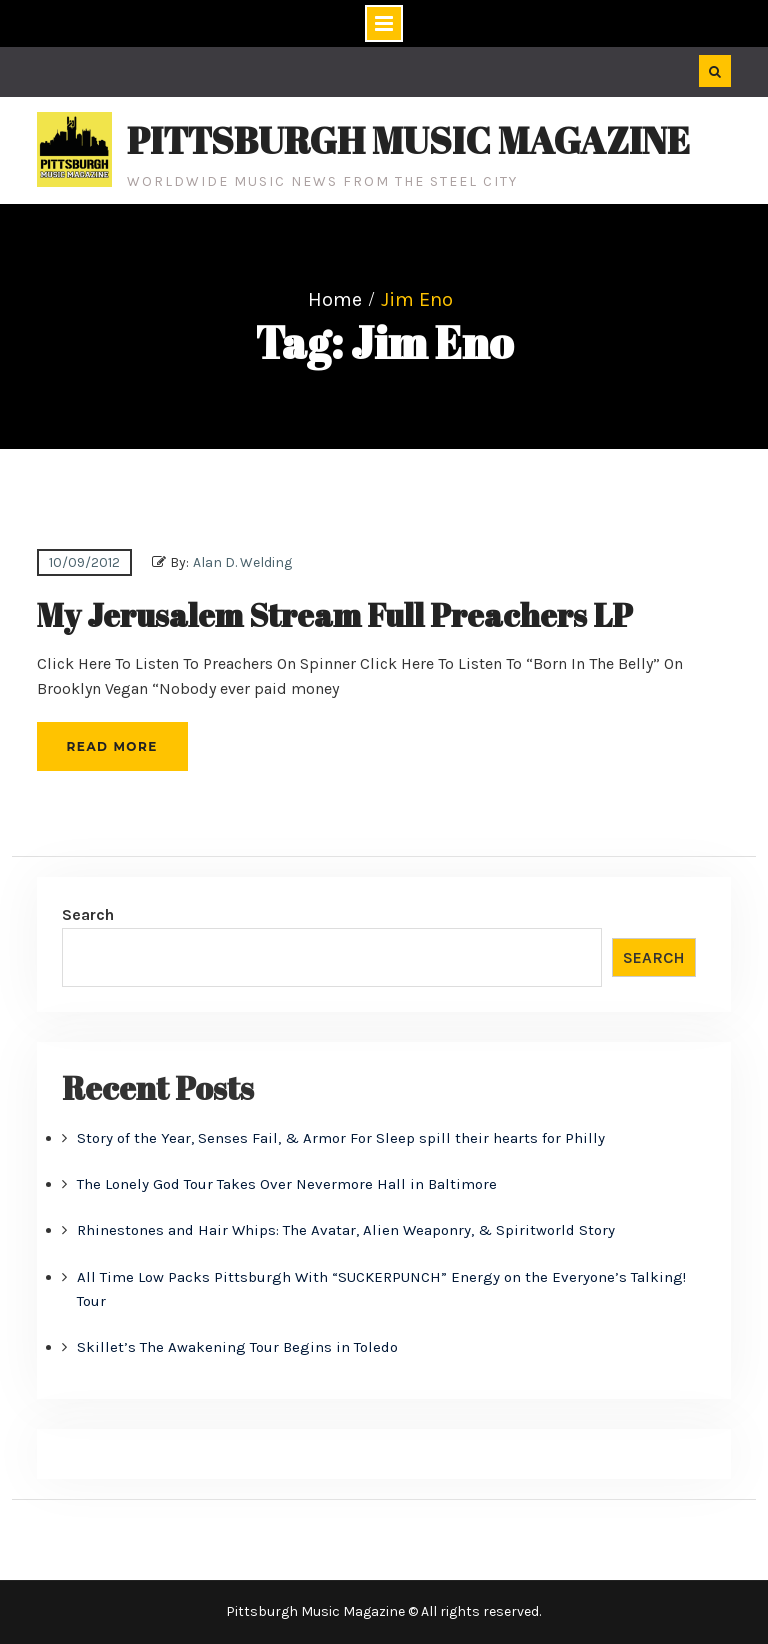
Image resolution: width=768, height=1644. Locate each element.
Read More (112, 746)
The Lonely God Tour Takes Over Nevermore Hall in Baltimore (287, 1184)
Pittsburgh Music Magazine (408, 140)
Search (88, 914)
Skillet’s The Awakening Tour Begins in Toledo (237, 1347)
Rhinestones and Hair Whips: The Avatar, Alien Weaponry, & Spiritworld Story (346, 1230)
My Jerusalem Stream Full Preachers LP (335, 614)
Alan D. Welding (242, 562)
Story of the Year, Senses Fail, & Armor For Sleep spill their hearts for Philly (341, 1138)
